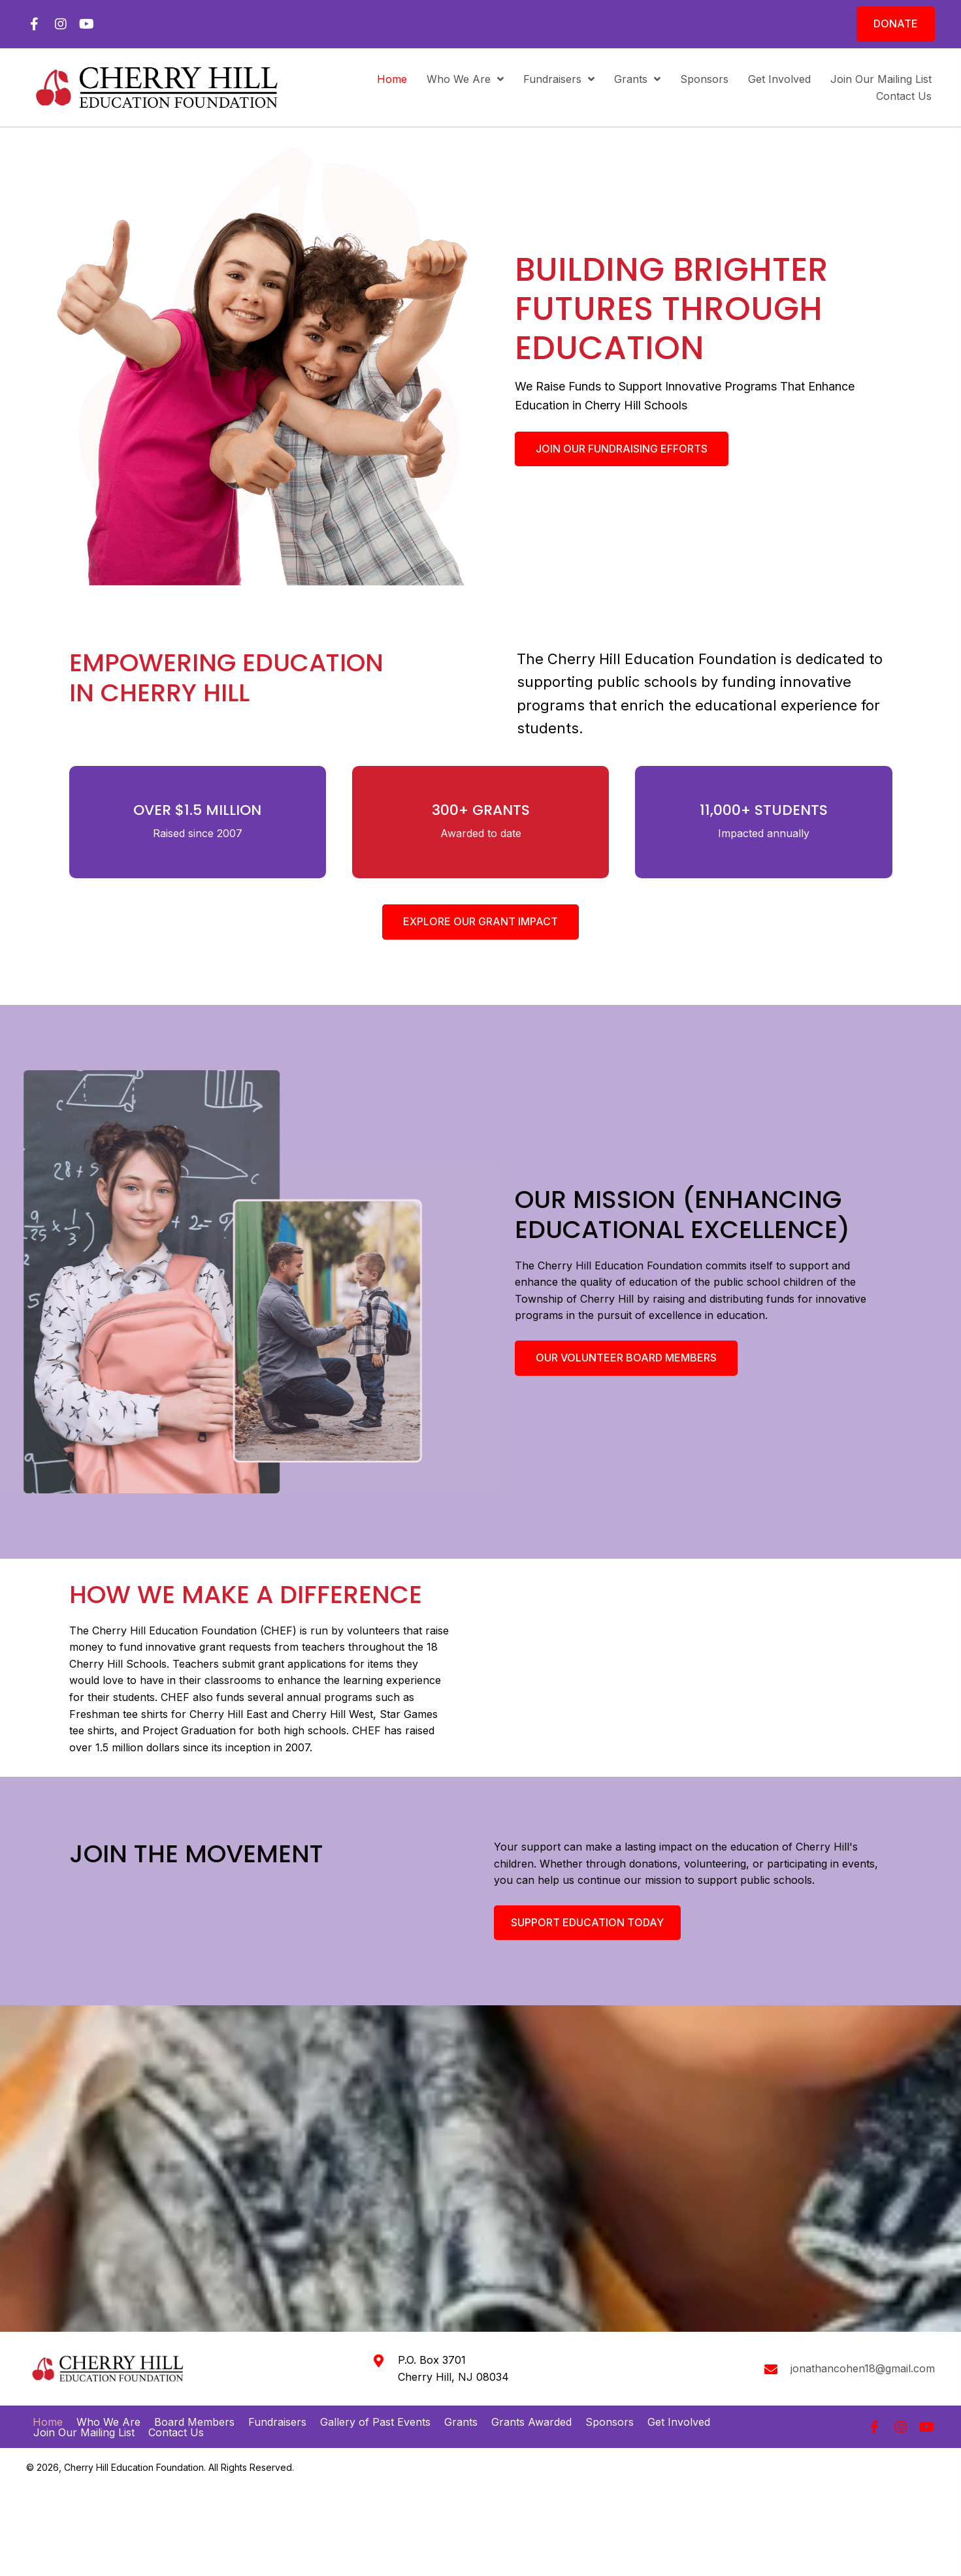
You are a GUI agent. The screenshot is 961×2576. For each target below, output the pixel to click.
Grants (461, 2399)
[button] (34, 24)
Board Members (194, 2399)
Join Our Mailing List (84, 2410)
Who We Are (108, 2399)
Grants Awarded (531, 2399)
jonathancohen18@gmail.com (862, 2346)
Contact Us (176, 2410)
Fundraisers (277, 2399)
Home (48, 2399)
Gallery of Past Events (375, 2399)
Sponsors (609, 2399)
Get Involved (678, 2399)
